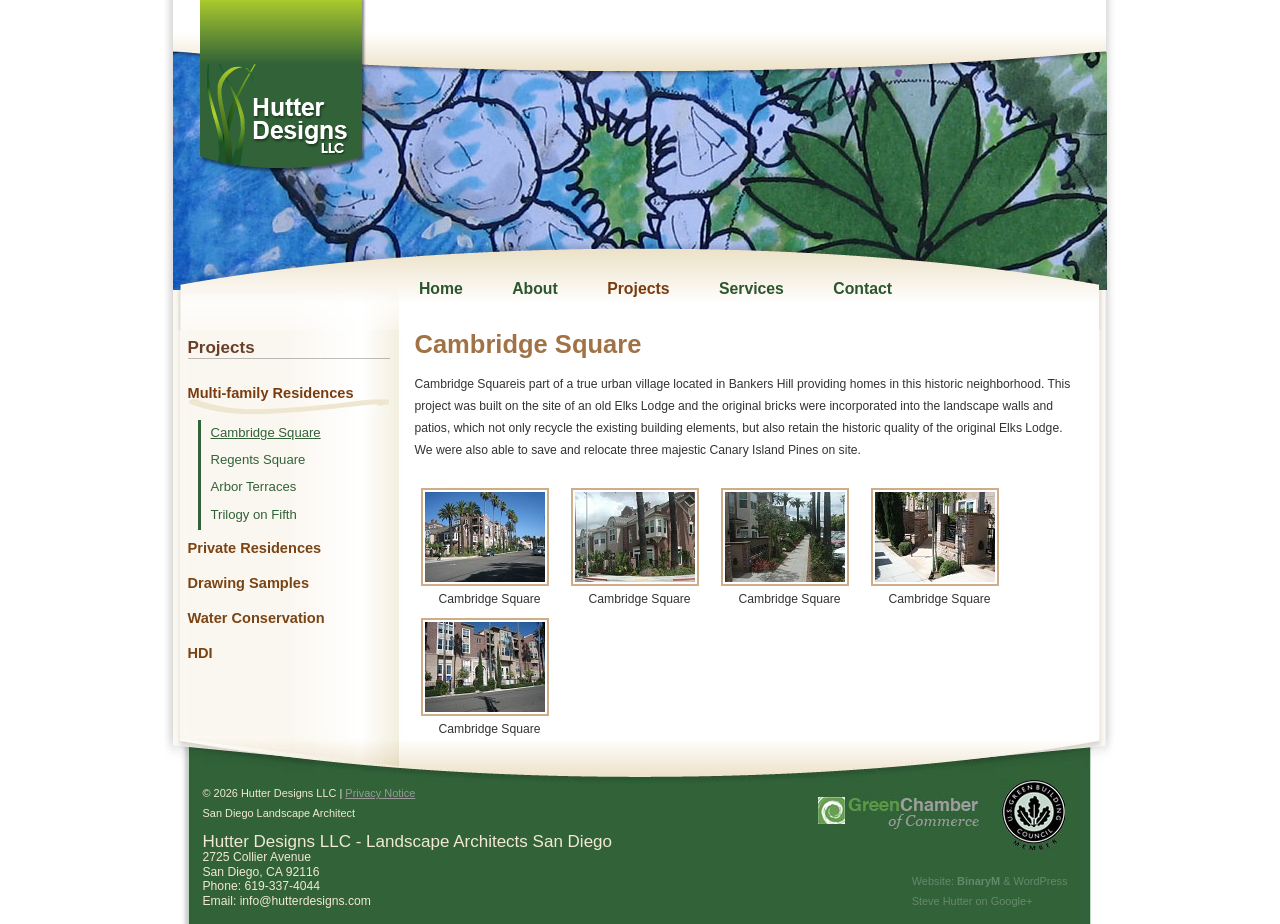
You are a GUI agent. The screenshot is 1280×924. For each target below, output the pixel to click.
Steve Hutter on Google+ (972, 901)
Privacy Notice (380, 793)
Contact (862, 288)
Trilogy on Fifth (254, 515)
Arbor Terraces (254, 487)
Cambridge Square (266, 433)
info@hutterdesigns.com (305, 901)
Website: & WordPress (990, 881)
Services (751, 288)
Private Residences (255, 548)
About (535, 288)
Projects (638, 288)
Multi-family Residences (271, 393)
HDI (200, 653)
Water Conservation (256, 618)
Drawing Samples (249, 583)
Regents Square (258, 460)
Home (441, 288)
